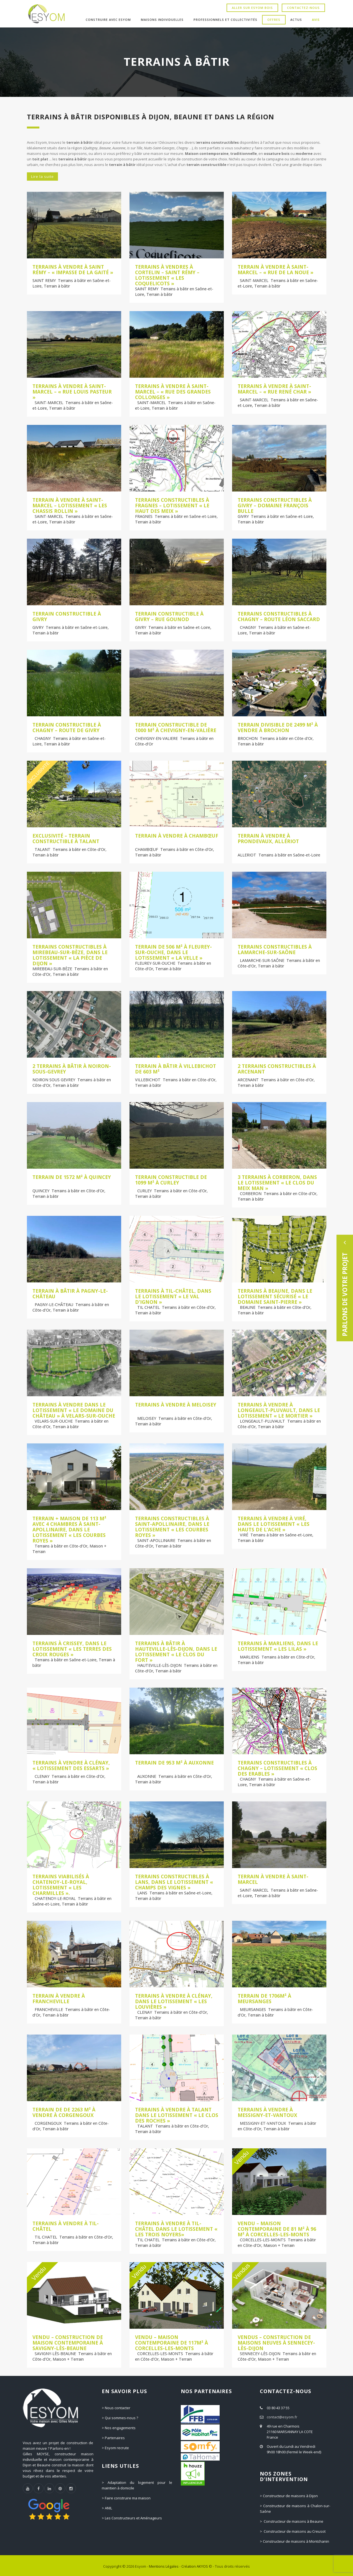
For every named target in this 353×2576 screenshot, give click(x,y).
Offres (273, 19)
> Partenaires (113, 2437)
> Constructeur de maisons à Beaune (291, 2521)
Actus (296, 19)
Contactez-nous (303, 8)
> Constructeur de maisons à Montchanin (294, 2541)
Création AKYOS (194, 2566)
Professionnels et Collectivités (225, 19)
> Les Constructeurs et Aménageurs (132, 2517)
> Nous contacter (116, 2407)
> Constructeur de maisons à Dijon (289, 2495)
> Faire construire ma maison (126, 2498)
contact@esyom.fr (282, 2416)
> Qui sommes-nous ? (120, 2417)
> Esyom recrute (115, 2447)
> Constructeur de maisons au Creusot (293, 2531)
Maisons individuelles (162, 19)
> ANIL (107, 2508)
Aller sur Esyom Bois (252, 8)
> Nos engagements (119, 2427)
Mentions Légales (164, 2566)
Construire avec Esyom (108, 19)
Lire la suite (42, 176)
